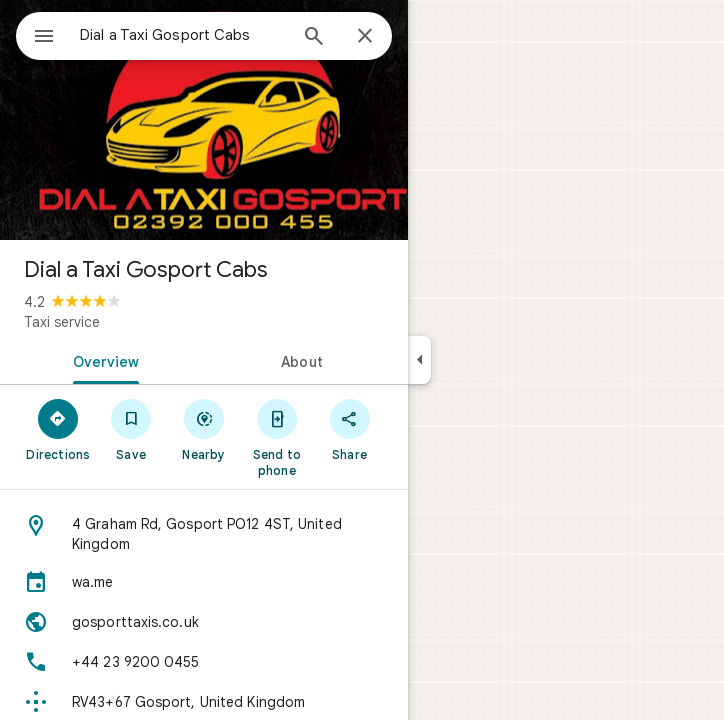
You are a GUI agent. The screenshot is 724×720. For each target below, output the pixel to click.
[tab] (102, 360)
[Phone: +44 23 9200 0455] (204, 662)
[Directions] (58, 429)
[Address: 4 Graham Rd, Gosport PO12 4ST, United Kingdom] (204, 534)
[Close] (365, 37)
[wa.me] (204, 582)
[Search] (314, 38)
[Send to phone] (276, 437)
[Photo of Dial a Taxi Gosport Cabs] (204, 120)
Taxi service (62, 322)
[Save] (131, 429)
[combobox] (183, 35)
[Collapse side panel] (419, 360)
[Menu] (44, 38)
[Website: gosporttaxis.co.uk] (204, 622)
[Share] (349, 429)
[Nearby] (204, 429)
